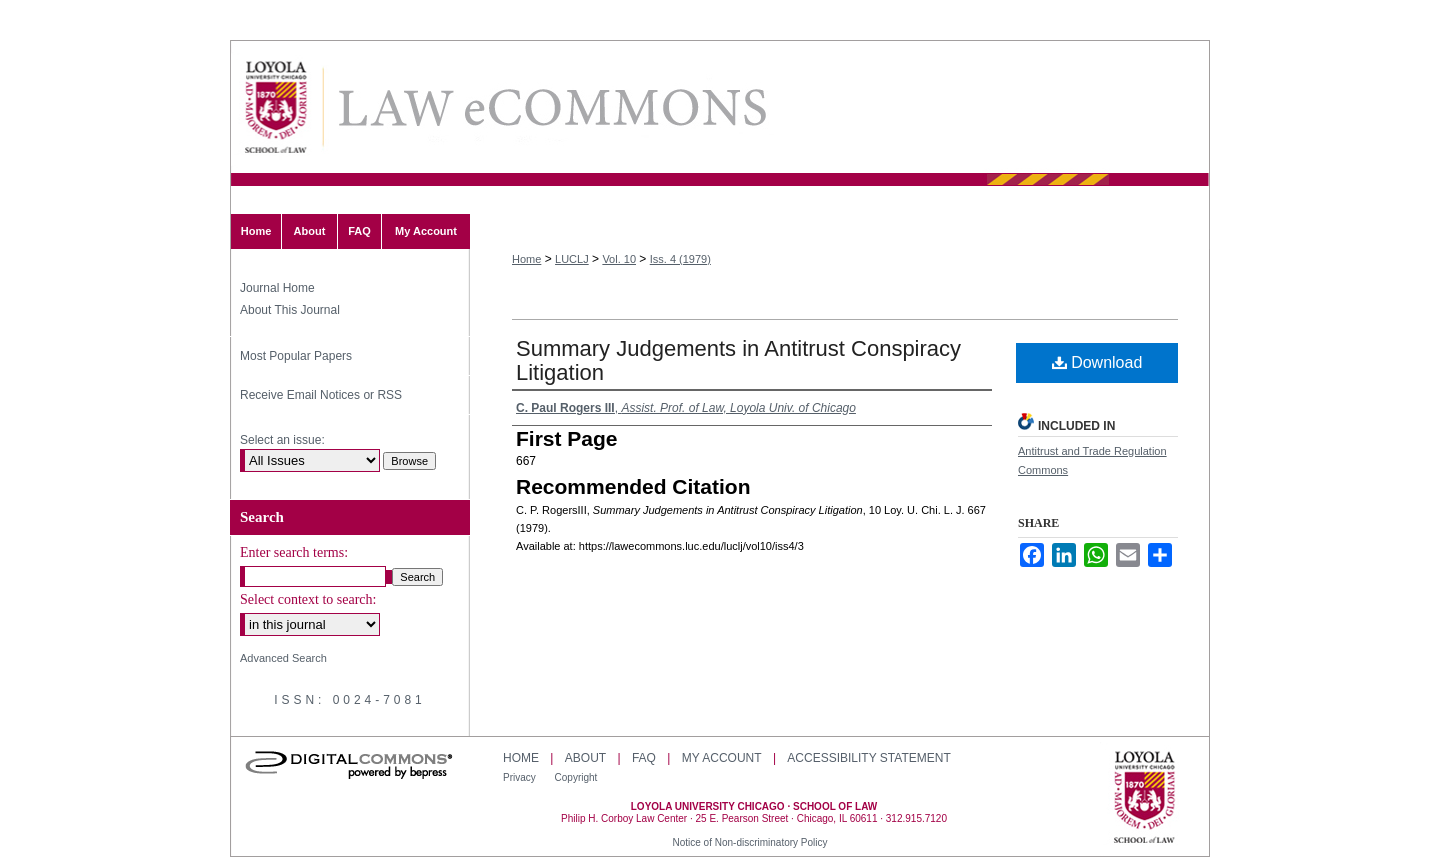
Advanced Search (283, 658)
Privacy (521, 777)
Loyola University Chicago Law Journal (551, 107)
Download (1097, 362)
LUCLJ (572, 259)
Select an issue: (282, 440)
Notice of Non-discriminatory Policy (749, 842)
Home (526, 259)
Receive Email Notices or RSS (321, 395)
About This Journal (290, 310)
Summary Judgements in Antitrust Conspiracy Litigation (738, 360)
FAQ (644, 758)
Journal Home (277, 288)
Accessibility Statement (868, 758)
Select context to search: (308, 599)
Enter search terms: (294, 552)
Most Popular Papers (296, 356)
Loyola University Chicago (1144, 799)
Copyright (576, 777)
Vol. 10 (619, 259)
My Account (722, 758)
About (585, 758)
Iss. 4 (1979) (680, 259)
